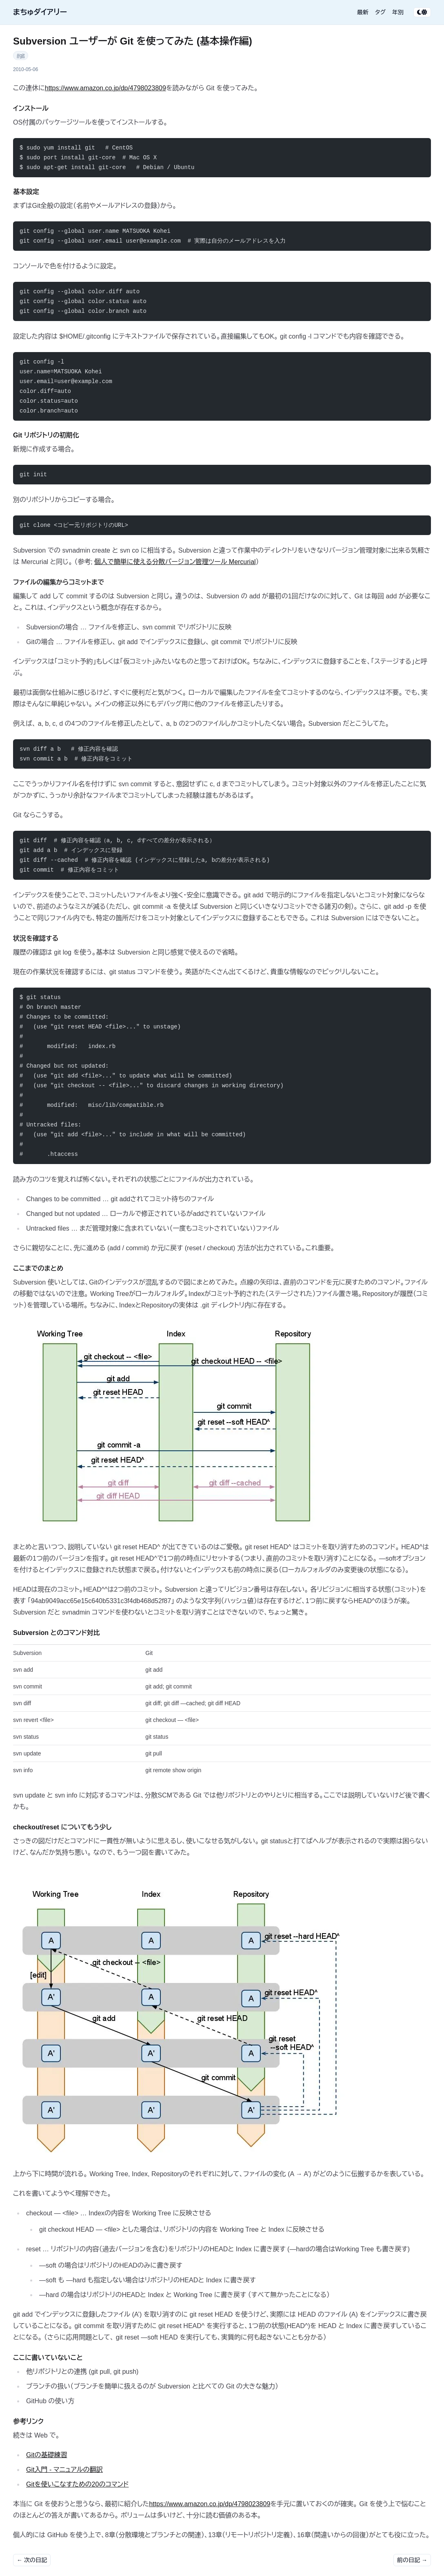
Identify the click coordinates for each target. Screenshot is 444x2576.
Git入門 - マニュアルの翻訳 (64, 2469)
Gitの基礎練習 (46, 2454)
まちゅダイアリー (40, 12)
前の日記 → (412, 2560)
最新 (363, 12)
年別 (398, 12)
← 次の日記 (32, 2560)
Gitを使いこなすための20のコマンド (77, 2484)
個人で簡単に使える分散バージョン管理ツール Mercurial (175, 561)
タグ (380, 12)
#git (20, 55)
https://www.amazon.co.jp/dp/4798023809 (105, 88)
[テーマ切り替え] (422, 12)
